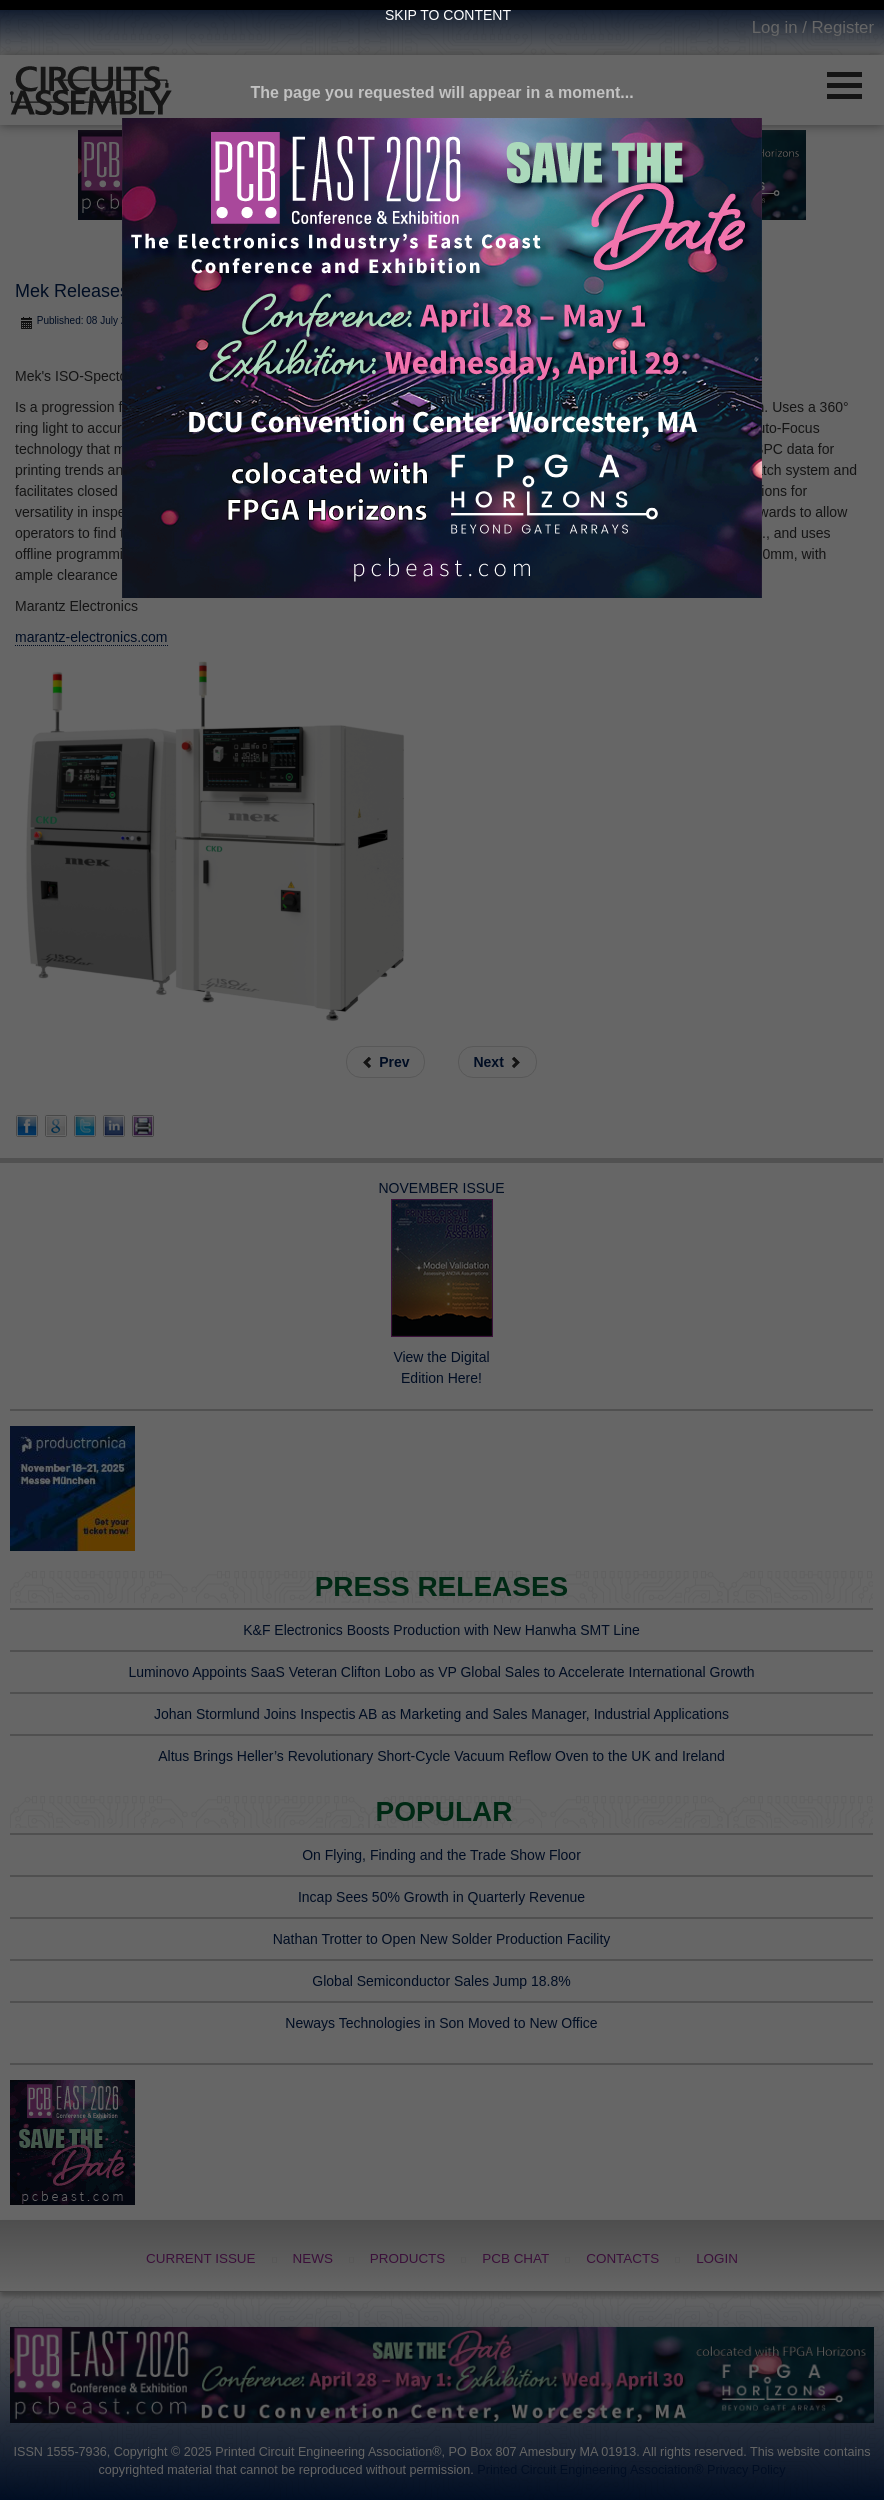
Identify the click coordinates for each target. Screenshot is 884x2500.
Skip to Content (448, 15)
